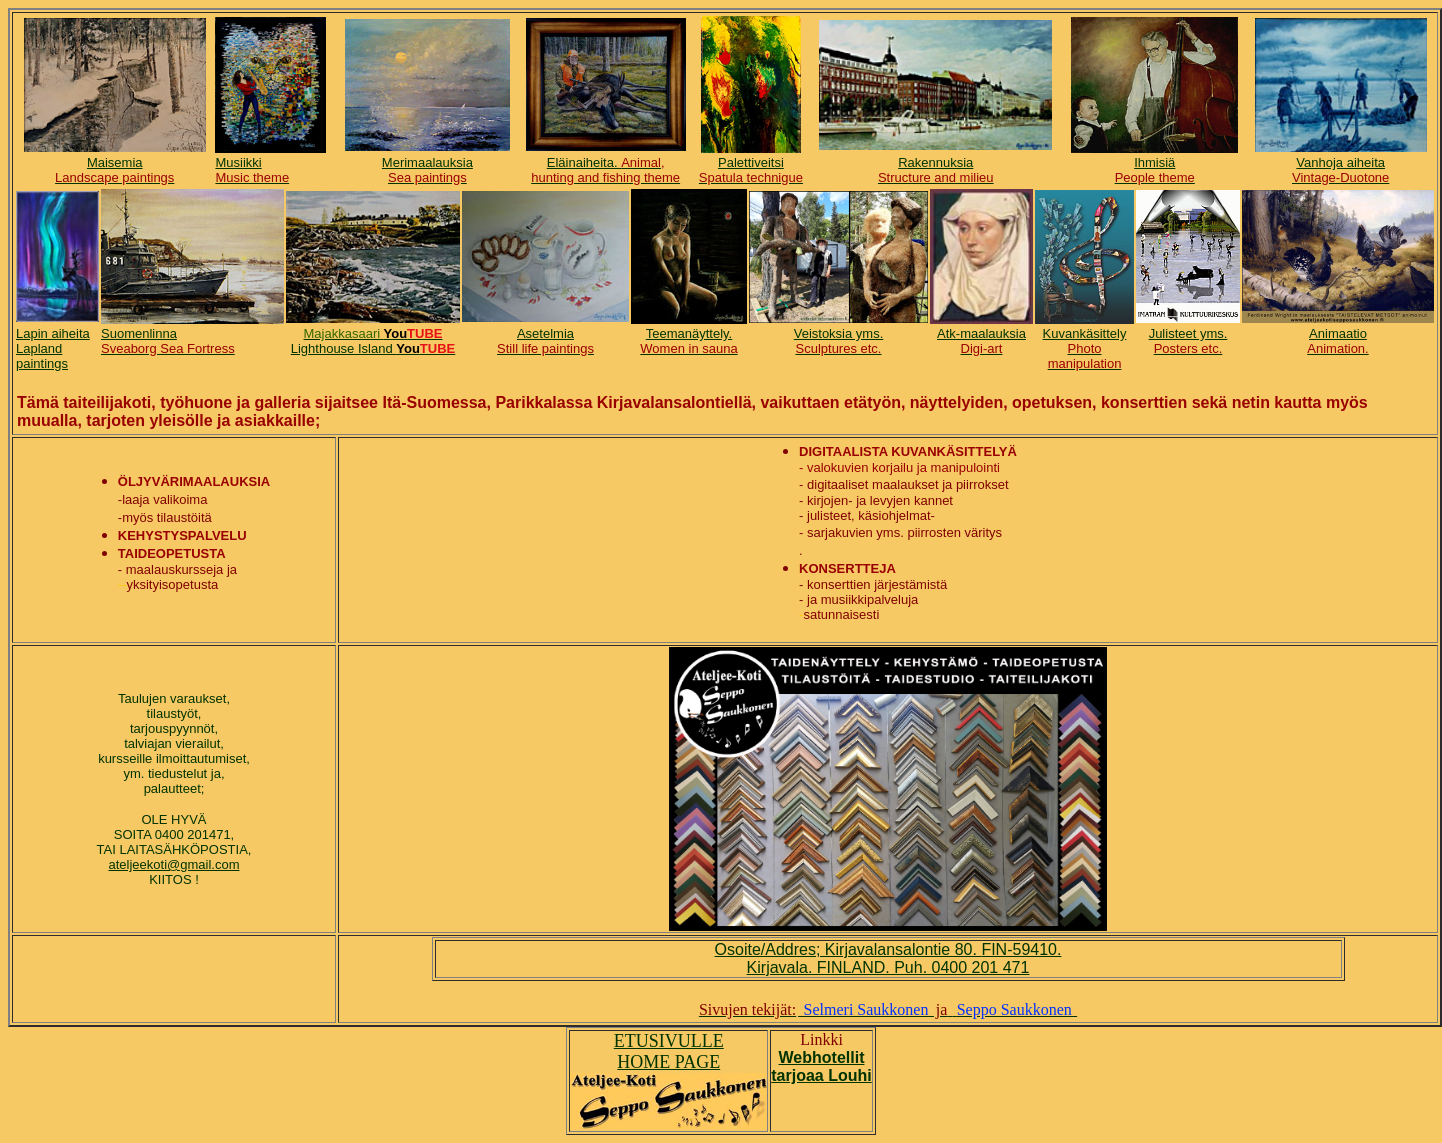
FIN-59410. (1021, 949)
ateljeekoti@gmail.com (174, 864)
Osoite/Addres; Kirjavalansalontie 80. (848, 949)
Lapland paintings (42, 356)
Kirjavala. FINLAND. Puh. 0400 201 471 (888, 967)
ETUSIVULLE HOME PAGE (669, 1051)
